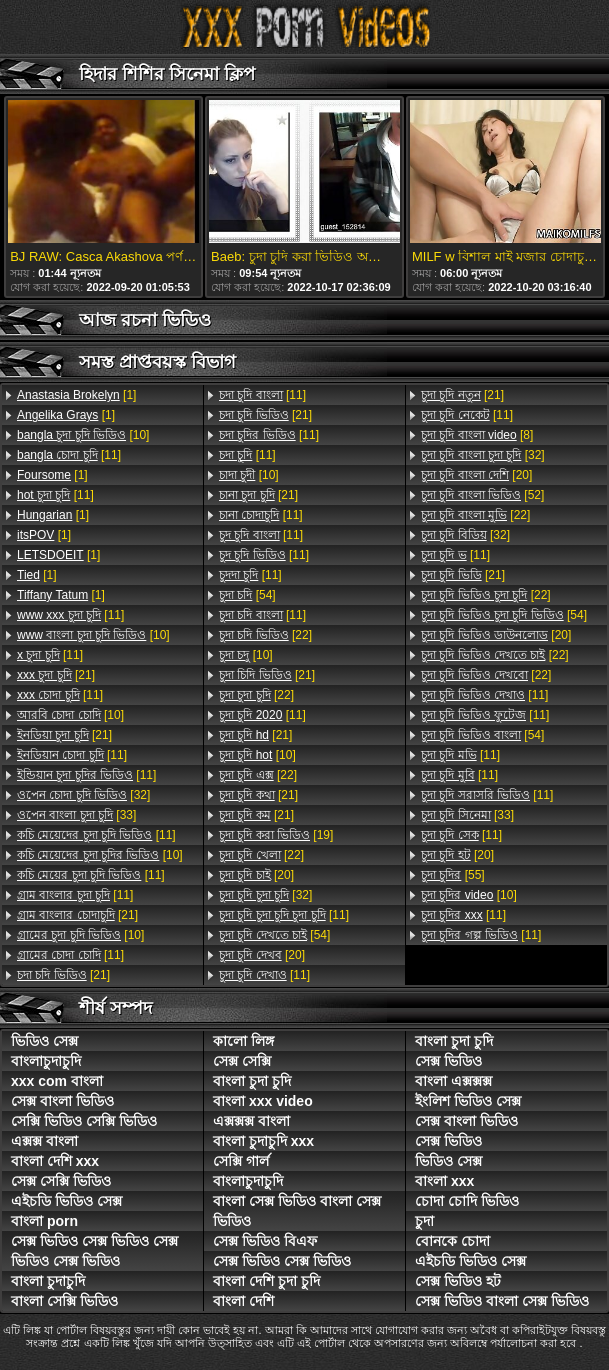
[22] (265, 635)
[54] (247, 595)
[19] (276, 835)
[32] (83, 795)
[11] (69, 455)
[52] (482, 495)
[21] (56, 675)
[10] (83, 435)
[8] (477, 435)
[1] (76, 395)
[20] (256, 875)
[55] (453, 875)
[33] (76, 815)
